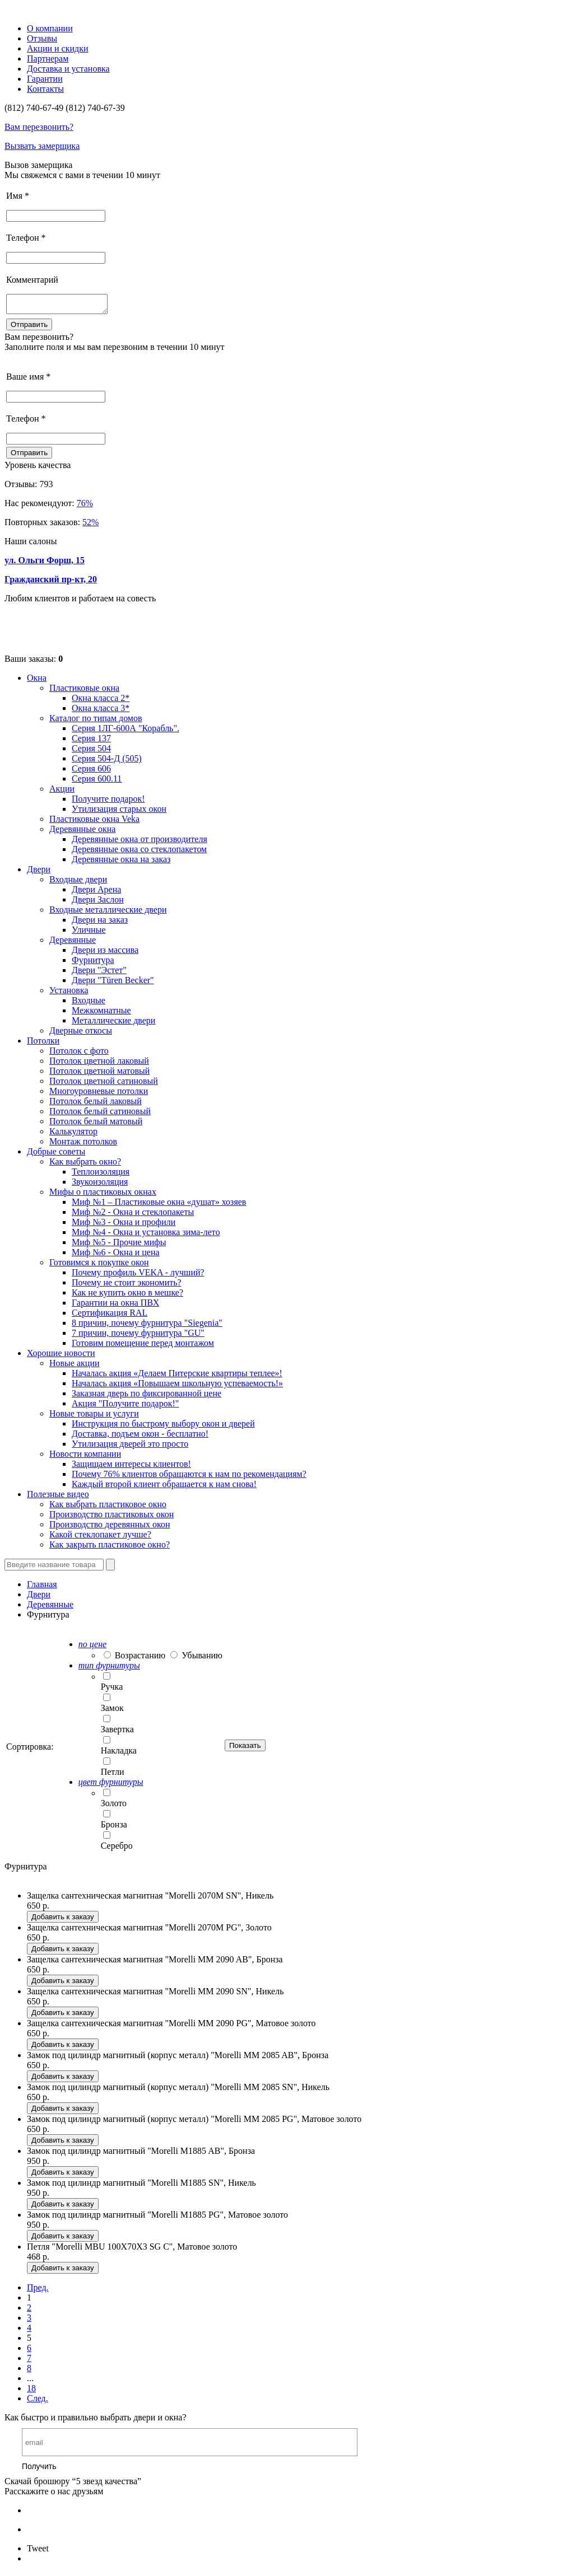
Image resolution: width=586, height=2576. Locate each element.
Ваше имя (28, 380)
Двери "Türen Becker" (113, 983)
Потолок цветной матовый (99, 1074)
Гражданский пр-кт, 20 (50, 582)
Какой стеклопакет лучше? (100, 1537)
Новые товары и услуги (94, 1417)
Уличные (89, 933)
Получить (39, 2469)
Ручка (112, 1690)
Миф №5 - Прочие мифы (119, 1245)
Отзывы (42, 38)
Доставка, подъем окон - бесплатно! (140, 1437)
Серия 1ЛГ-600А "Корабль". (125, 731)
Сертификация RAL (109, 1316)
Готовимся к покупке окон (99, 1265)
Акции (62, 792)
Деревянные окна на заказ (121, 862)
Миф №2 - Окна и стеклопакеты (133, 1215)
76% (85, 506)
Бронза (114, 1827)
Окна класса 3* (100, 711)
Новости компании (85, 1457)
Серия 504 (91, 751)
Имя (17, 195)
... (30, 2381)
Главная (42, 1587)
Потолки (43, 1044)
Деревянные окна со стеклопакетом (139, 852)
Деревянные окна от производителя (139, 842)
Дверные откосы (80, 1034)
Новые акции (74, 1366)
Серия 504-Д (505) (107, 761)
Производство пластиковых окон (111, 1517)
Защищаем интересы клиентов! (131, 1467)
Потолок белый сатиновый (100, 1114)
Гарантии (45, 78)
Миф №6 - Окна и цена (116, 1255)
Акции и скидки (58, 48)
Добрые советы (56, 1155)
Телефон (25, 237)
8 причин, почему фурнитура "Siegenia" (147, 1326)
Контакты (45, 88)
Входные (88, 1003)
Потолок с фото (79, 1054)
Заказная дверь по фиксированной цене (146, 1396)
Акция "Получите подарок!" (125, 1406)
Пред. (38, 2291)
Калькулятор (73, 1134)
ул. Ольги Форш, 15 (44, 563)
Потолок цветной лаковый (99, 1064)
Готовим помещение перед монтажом (143, 1346)
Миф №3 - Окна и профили (123, 1225)
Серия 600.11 (97, 782)
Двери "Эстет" (99, 973)
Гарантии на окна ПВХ (115, 1306)
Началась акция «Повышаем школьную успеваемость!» (177, 1386)
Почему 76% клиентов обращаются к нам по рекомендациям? (189, 1477)
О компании (50, 28)
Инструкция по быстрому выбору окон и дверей (163, 1427)
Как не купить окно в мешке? (127, 1296)
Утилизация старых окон (119, 812)
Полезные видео (58, 1497)
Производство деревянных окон (109, 1527)
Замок (112, 1711)
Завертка (117, 1732)
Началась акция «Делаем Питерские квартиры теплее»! (177, 1376)
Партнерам (47, 58)
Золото (114, 1806)
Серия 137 (91, 741)
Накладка (119, 1754)
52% (90, 525)
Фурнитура (93, 963)
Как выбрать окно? (85, 1165)
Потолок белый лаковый (95, 1104)
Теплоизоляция (100, 1175)
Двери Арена (96, 892)
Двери (38, 872)
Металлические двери (113, 1023)
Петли (112, 1775)
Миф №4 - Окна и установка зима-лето (146, 1235)
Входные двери (78, 882)
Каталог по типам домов (95, 721)
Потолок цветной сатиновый (103, 1084)
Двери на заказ (100, 923)
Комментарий (32, 279)
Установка (69, 993)
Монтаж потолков (83, 1144)
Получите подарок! (108, 802)
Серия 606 (91, 772)
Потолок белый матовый (95, 1124)
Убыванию (202, 1658)
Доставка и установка (68, 68)
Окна (36, 681)
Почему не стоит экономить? (127, 1286)
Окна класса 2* (100, 701)
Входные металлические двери (107, 913)
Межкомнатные (101, 1013)
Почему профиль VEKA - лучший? (138, 1275)
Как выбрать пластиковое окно (107, 1507)
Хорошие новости (61, 1356)
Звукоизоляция (100, 1185)
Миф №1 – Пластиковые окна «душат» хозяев (159, 1205)
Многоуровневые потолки (98, 1094)
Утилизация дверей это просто (130, 1447)
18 (31, 2391)
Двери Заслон (98, 903)
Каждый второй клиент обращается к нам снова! (164, 1487)
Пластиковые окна (84, 691)
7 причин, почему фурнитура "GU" (138, 1336)
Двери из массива (105, 953)
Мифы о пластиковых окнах (102, 1195)
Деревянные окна (82, 832)
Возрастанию (140, 1658)
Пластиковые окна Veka (94, 822)
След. (37, 2401)
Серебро (117, 1849)
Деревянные (72, 943)
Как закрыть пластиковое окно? (109, 1548)
